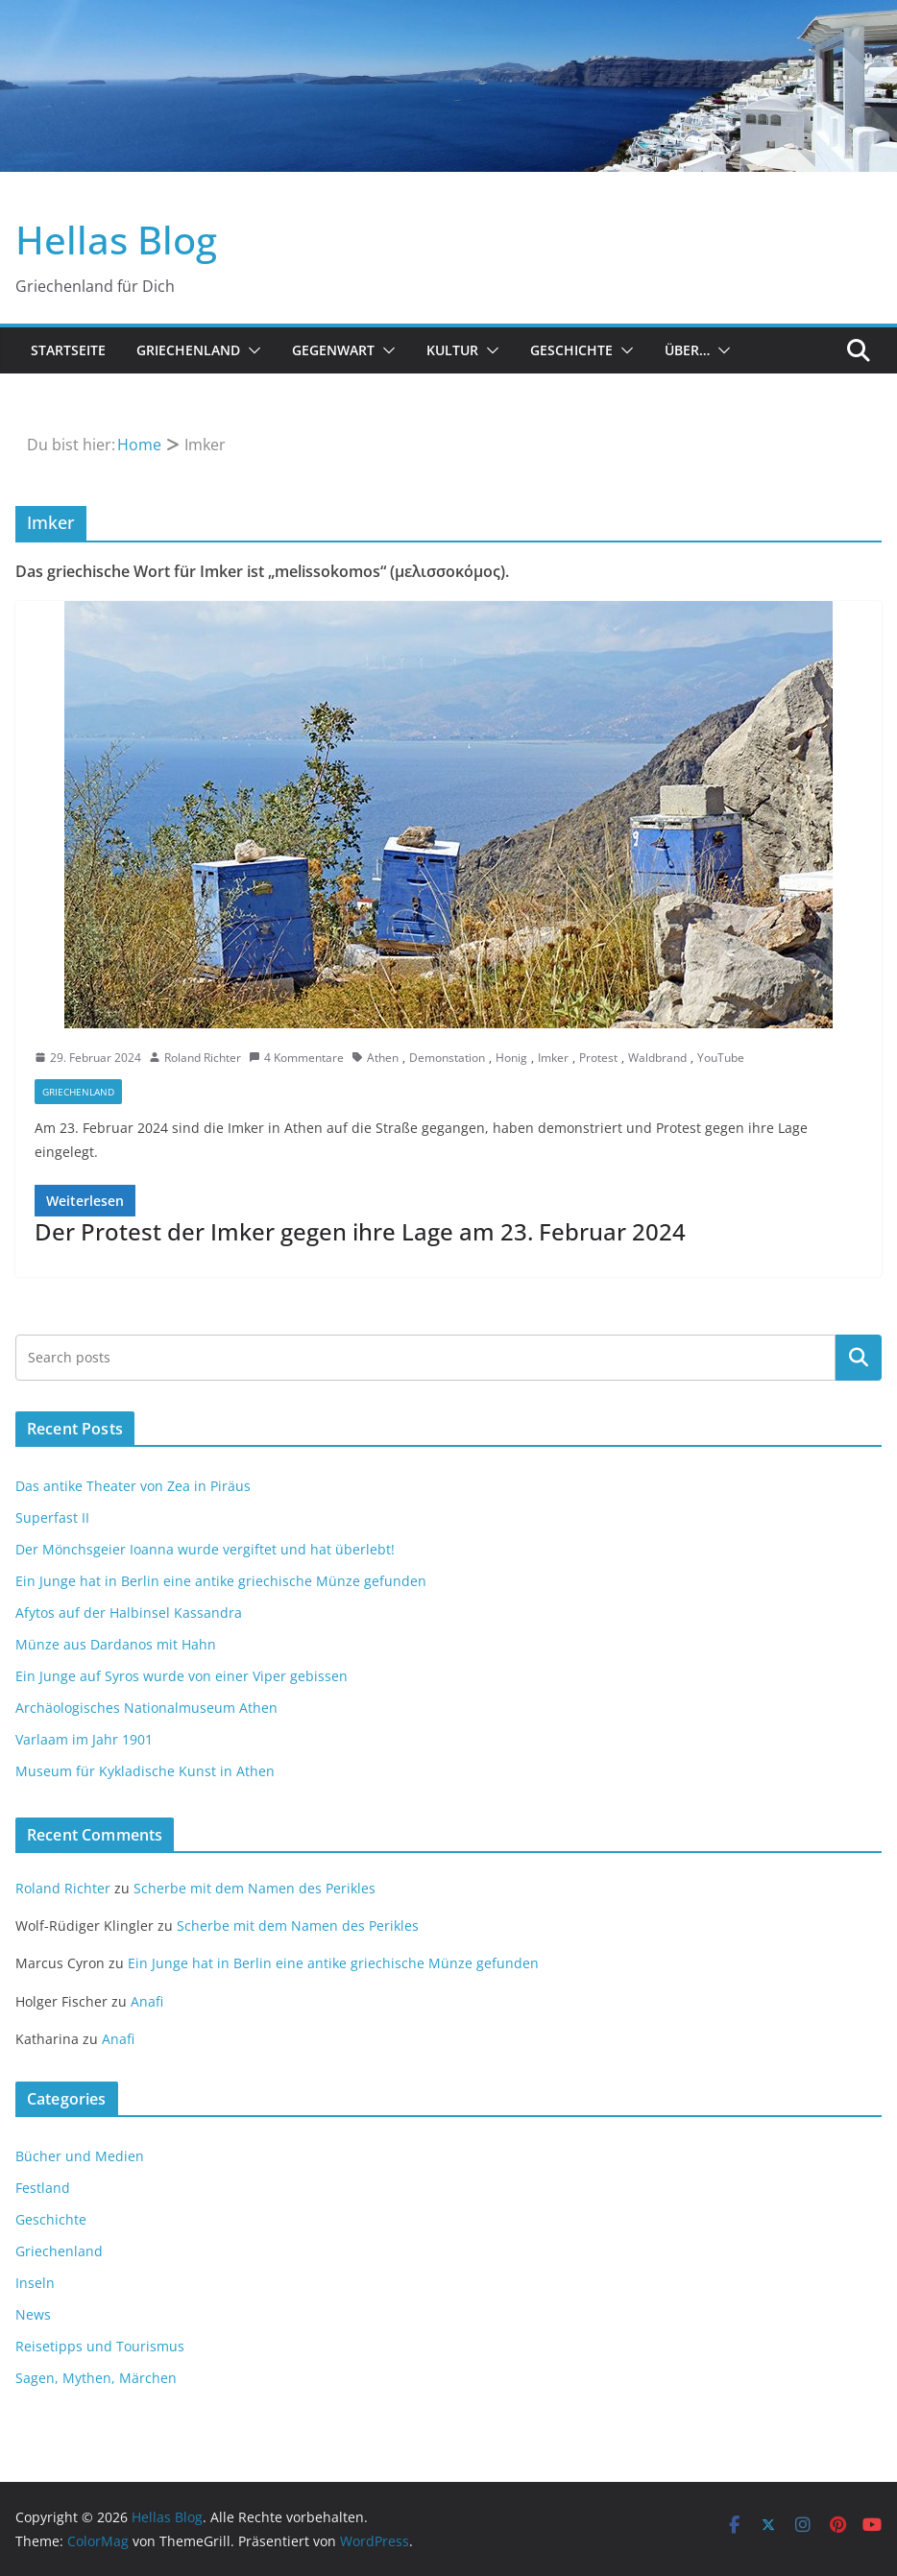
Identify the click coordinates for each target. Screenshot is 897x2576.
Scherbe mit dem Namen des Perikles (254, 1888)
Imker (553, 1057)
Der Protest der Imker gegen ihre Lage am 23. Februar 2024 (360, 1231)
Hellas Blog (116, 239)
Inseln (35, 2283)
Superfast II (52, 1517)
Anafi (147, 2001)
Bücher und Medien (79, 2156)
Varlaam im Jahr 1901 (84, 1739)
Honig (511, 1057)
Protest (598, 1057)
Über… (687, 350)
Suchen (859, 1357)
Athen (383, 1057)
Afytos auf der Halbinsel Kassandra (128, 1612)
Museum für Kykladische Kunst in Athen (145, 1771)
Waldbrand (657, 1057)
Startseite (68, 350)
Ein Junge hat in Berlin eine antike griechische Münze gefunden (220, 1581)
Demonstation (447, 1057)
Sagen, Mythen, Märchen (96, 2378)
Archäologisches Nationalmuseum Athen (146, 1707)
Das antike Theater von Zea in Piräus (133, 1486)
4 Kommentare (296, 1057)
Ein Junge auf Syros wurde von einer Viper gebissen (181, 1676)
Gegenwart (333, 350)
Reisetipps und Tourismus (99, 2346)
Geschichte (571, 350)
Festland (42, 2188)
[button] (250, 350)
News (33, 2314)
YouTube (720, 1057)
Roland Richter (202, 1057)
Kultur (452, 350)
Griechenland (188, 350)
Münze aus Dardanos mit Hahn (115, 1644)
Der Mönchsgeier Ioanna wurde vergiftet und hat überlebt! (205, 1549)
